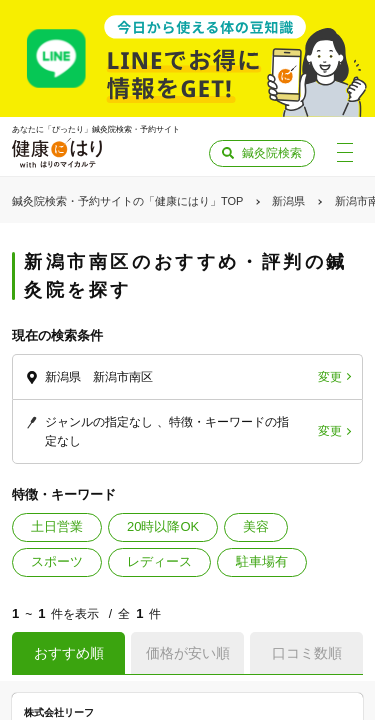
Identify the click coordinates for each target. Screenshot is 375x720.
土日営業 (57, 526)
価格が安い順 (188, 653)
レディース (159, 561)
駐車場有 (262, 561)
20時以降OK (163, 526)
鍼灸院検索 (272, 153)
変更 (330, 377)
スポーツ (57, 561)
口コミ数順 (307, 653)
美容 (256, 526)
